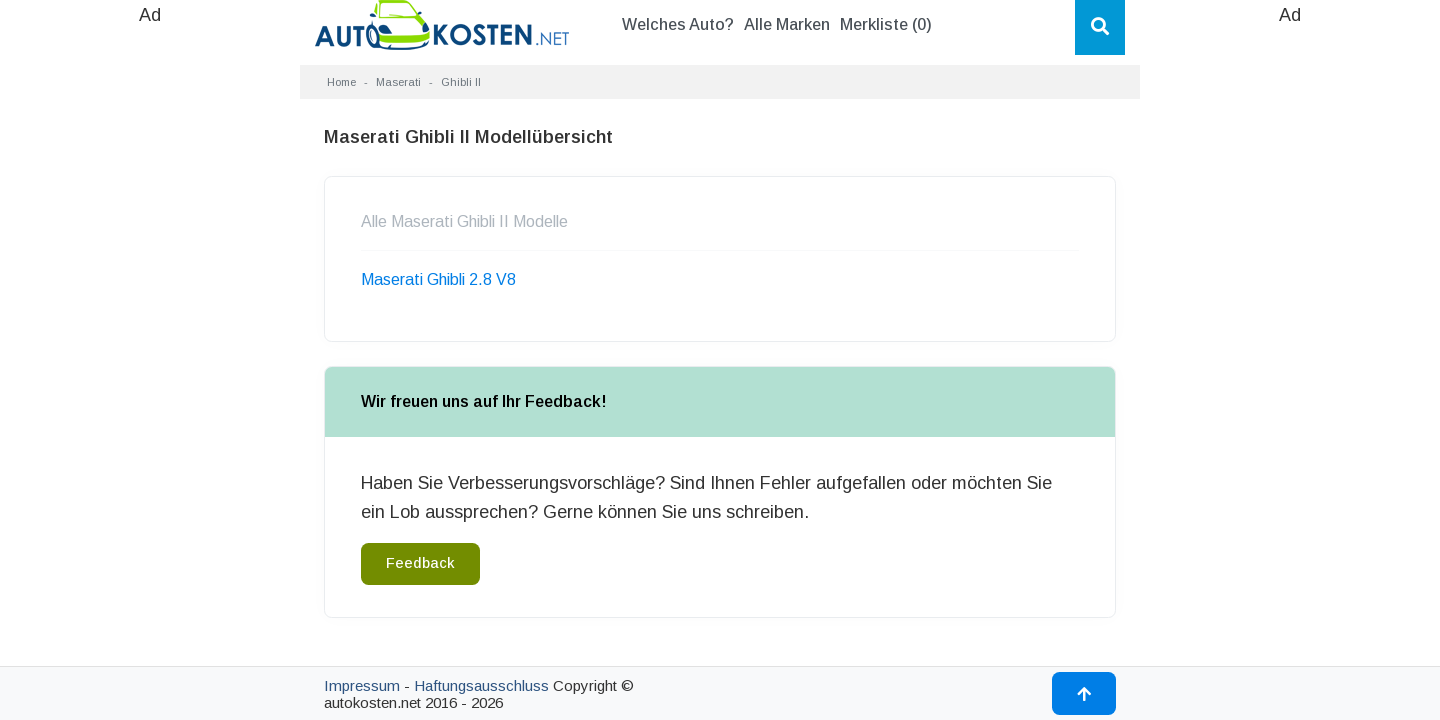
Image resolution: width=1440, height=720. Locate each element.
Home (341, 82)
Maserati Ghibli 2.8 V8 (438, 279)
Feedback (420, 563)
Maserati (398, 82)
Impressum (362, 685)
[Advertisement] (150, 330)
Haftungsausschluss (481, 685)
